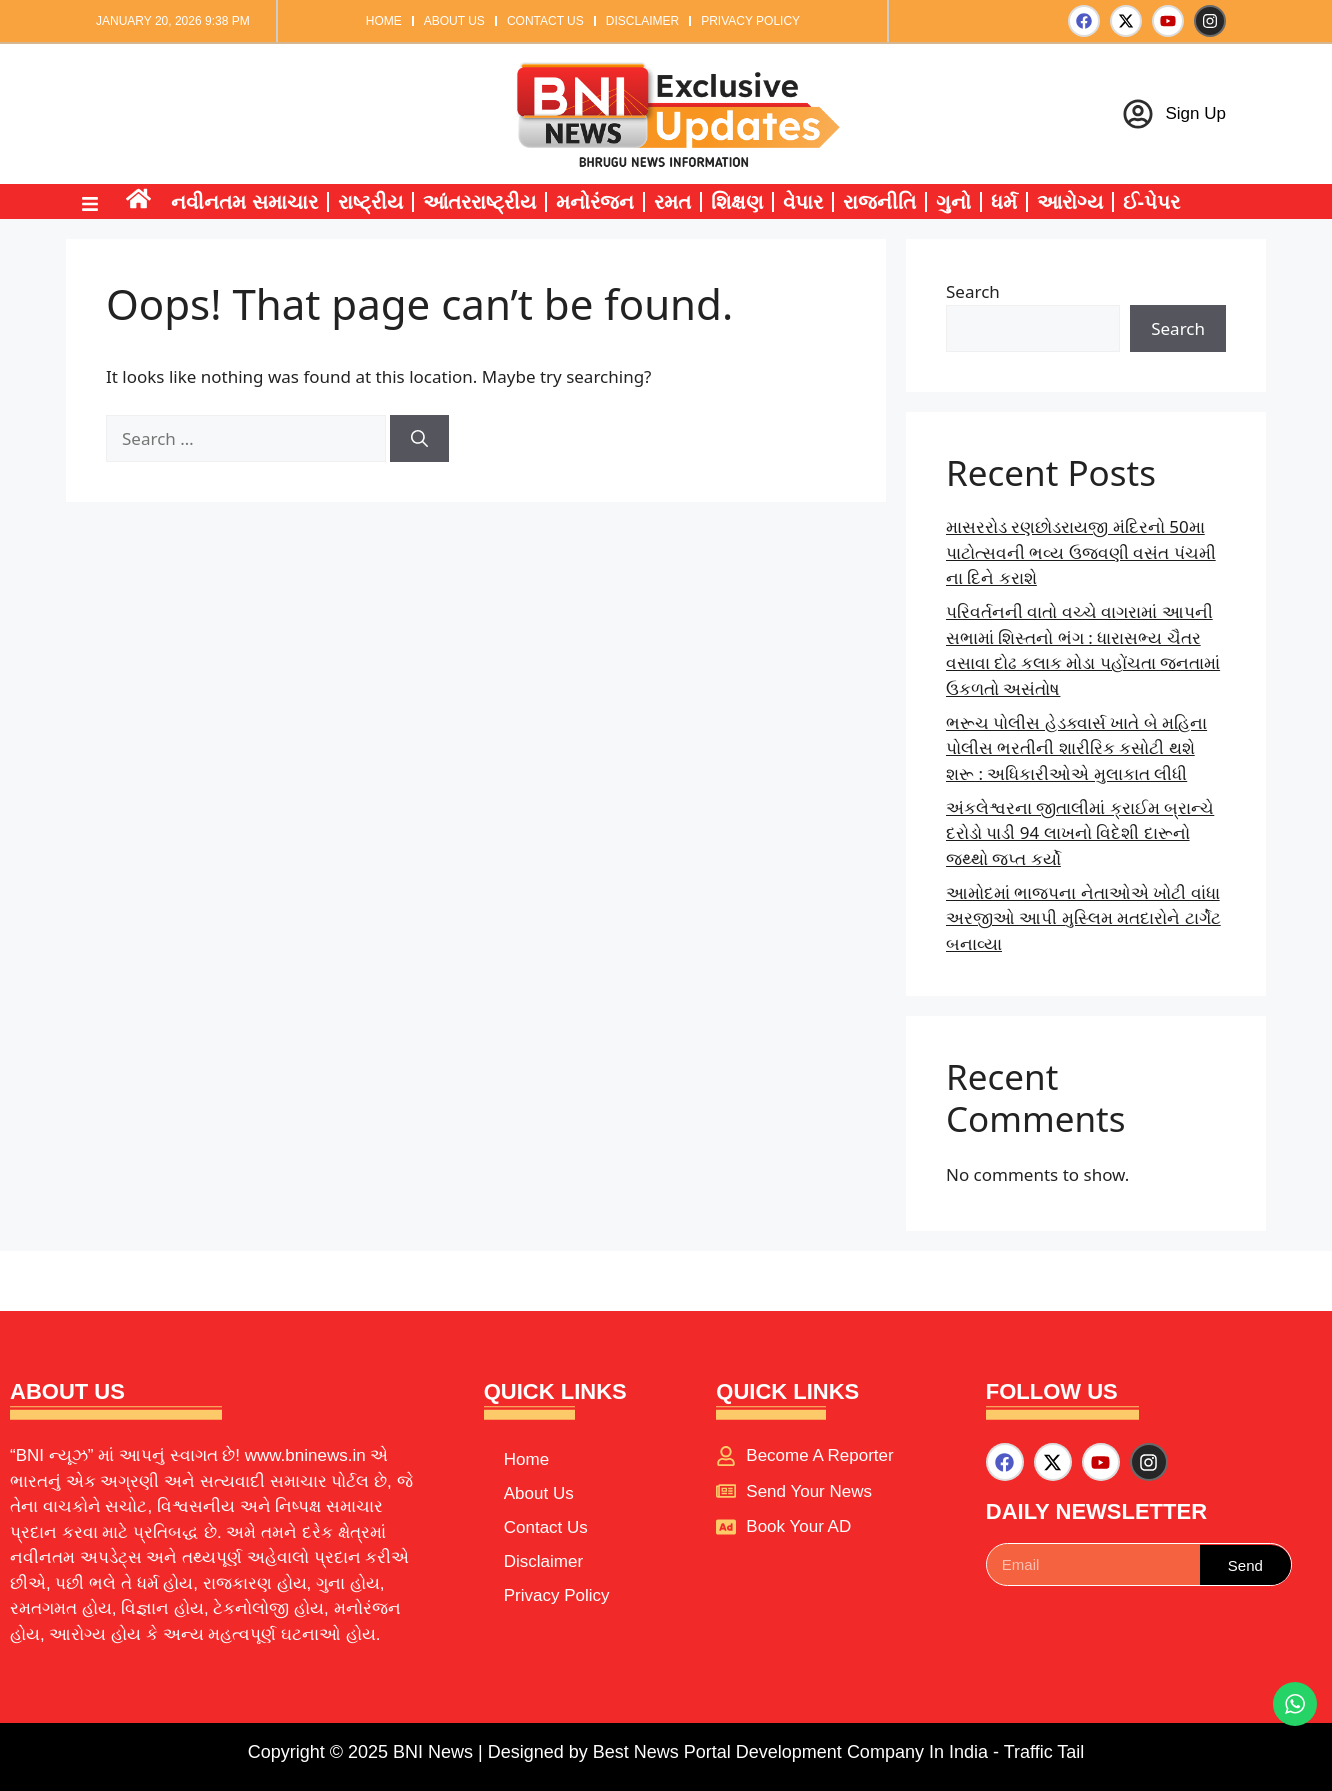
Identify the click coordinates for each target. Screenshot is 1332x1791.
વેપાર (803, 202)
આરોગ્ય (1070, 202)
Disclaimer (642, 21)
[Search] (419, 439)
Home (384, 21)
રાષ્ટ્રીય (370, 202)
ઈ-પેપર (1152, 202)
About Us (454, 21)
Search (973, 291)
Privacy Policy (750, 21)
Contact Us (545, 21)
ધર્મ (1004, 202)
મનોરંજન (595, 202)
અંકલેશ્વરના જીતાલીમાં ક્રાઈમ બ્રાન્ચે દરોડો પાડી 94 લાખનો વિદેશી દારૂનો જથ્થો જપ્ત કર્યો (1080, 833)
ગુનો (953, 202)
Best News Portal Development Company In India (793, 1752)
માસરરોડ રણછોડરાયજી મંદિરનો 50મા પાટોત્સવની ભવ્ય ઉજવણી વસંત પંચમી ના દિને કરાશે (1081, 552)
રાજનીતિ (879, 202)
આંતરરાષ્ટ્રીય (479, 202)
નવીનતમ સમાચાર (244, 202)
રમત (672, 202)
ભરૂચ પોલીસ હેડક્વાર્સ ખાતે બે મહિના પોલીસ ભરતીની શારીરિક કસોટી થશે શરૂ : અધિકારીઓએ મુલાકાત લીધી (1076, 748)
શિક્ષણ (737, 202)
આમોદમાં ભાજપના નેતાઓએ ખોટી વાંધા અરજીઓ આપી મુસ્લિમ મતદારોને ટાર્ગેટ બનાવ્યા (1083, 918)
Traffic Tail (1044, 1752)
